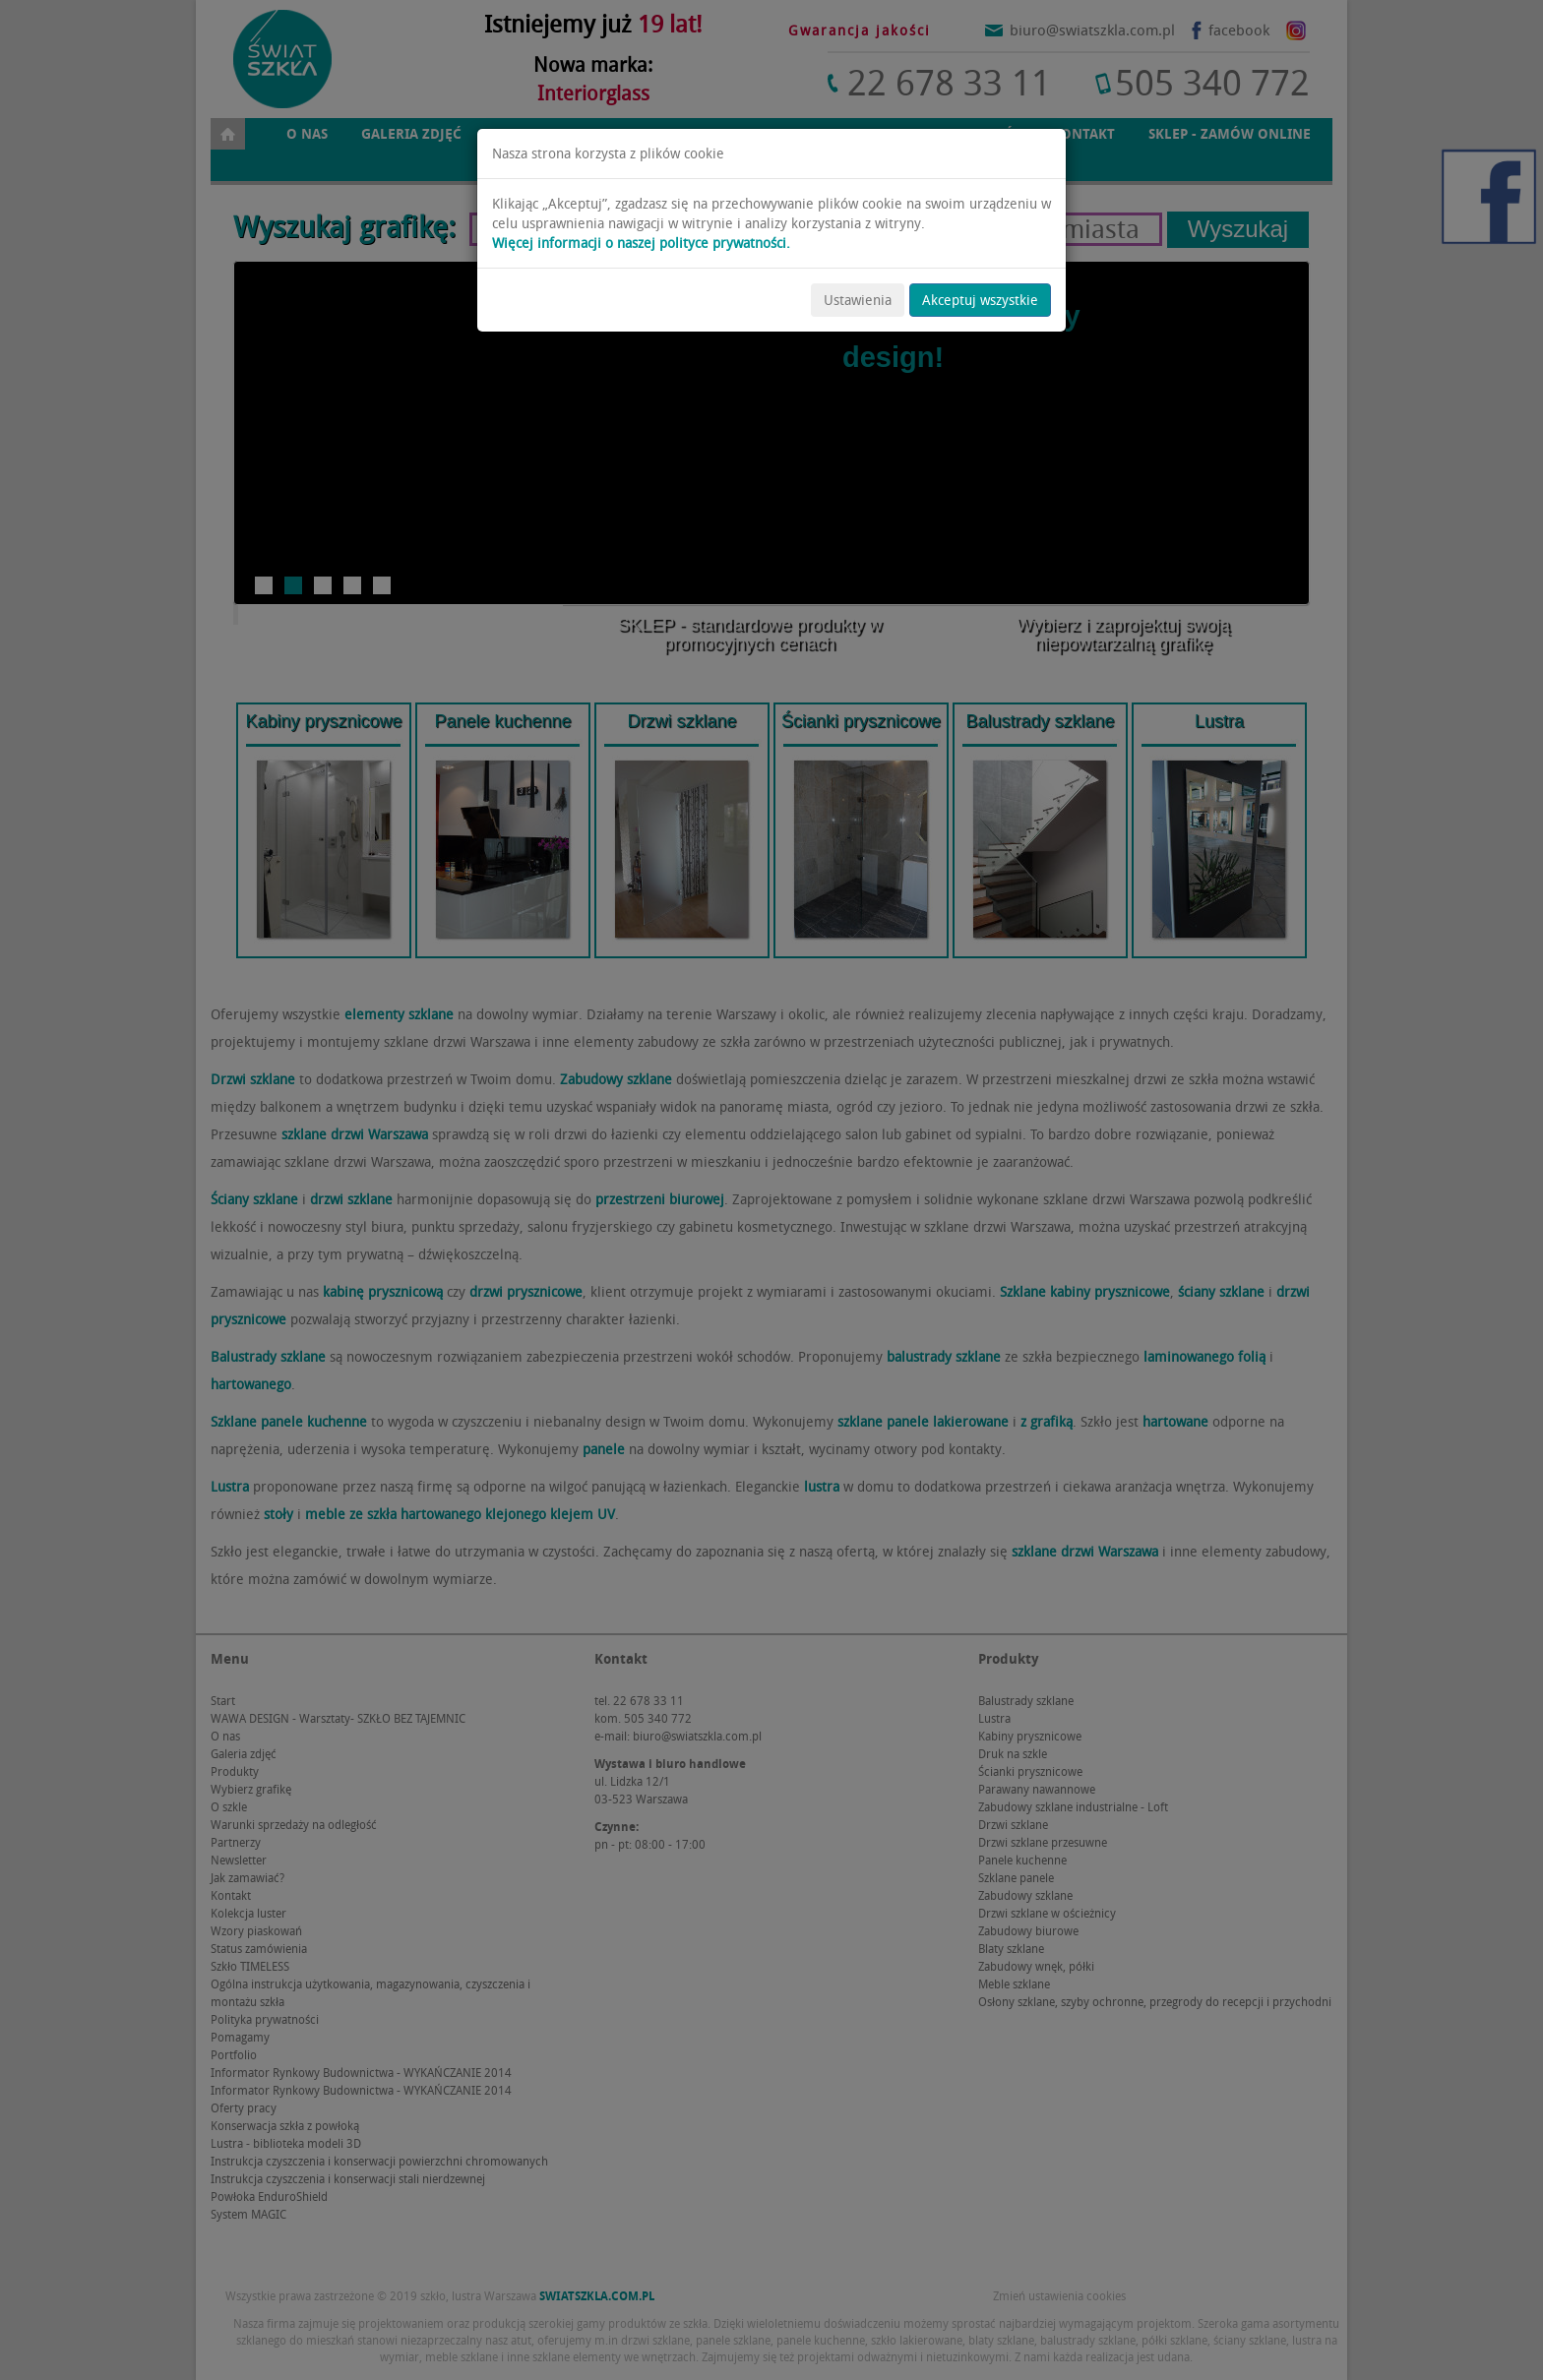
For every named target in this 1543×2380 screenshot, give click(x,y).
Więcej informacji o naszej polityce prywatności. (641, 243)
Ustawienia (858, 300)
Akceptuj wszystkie (980, 300)
